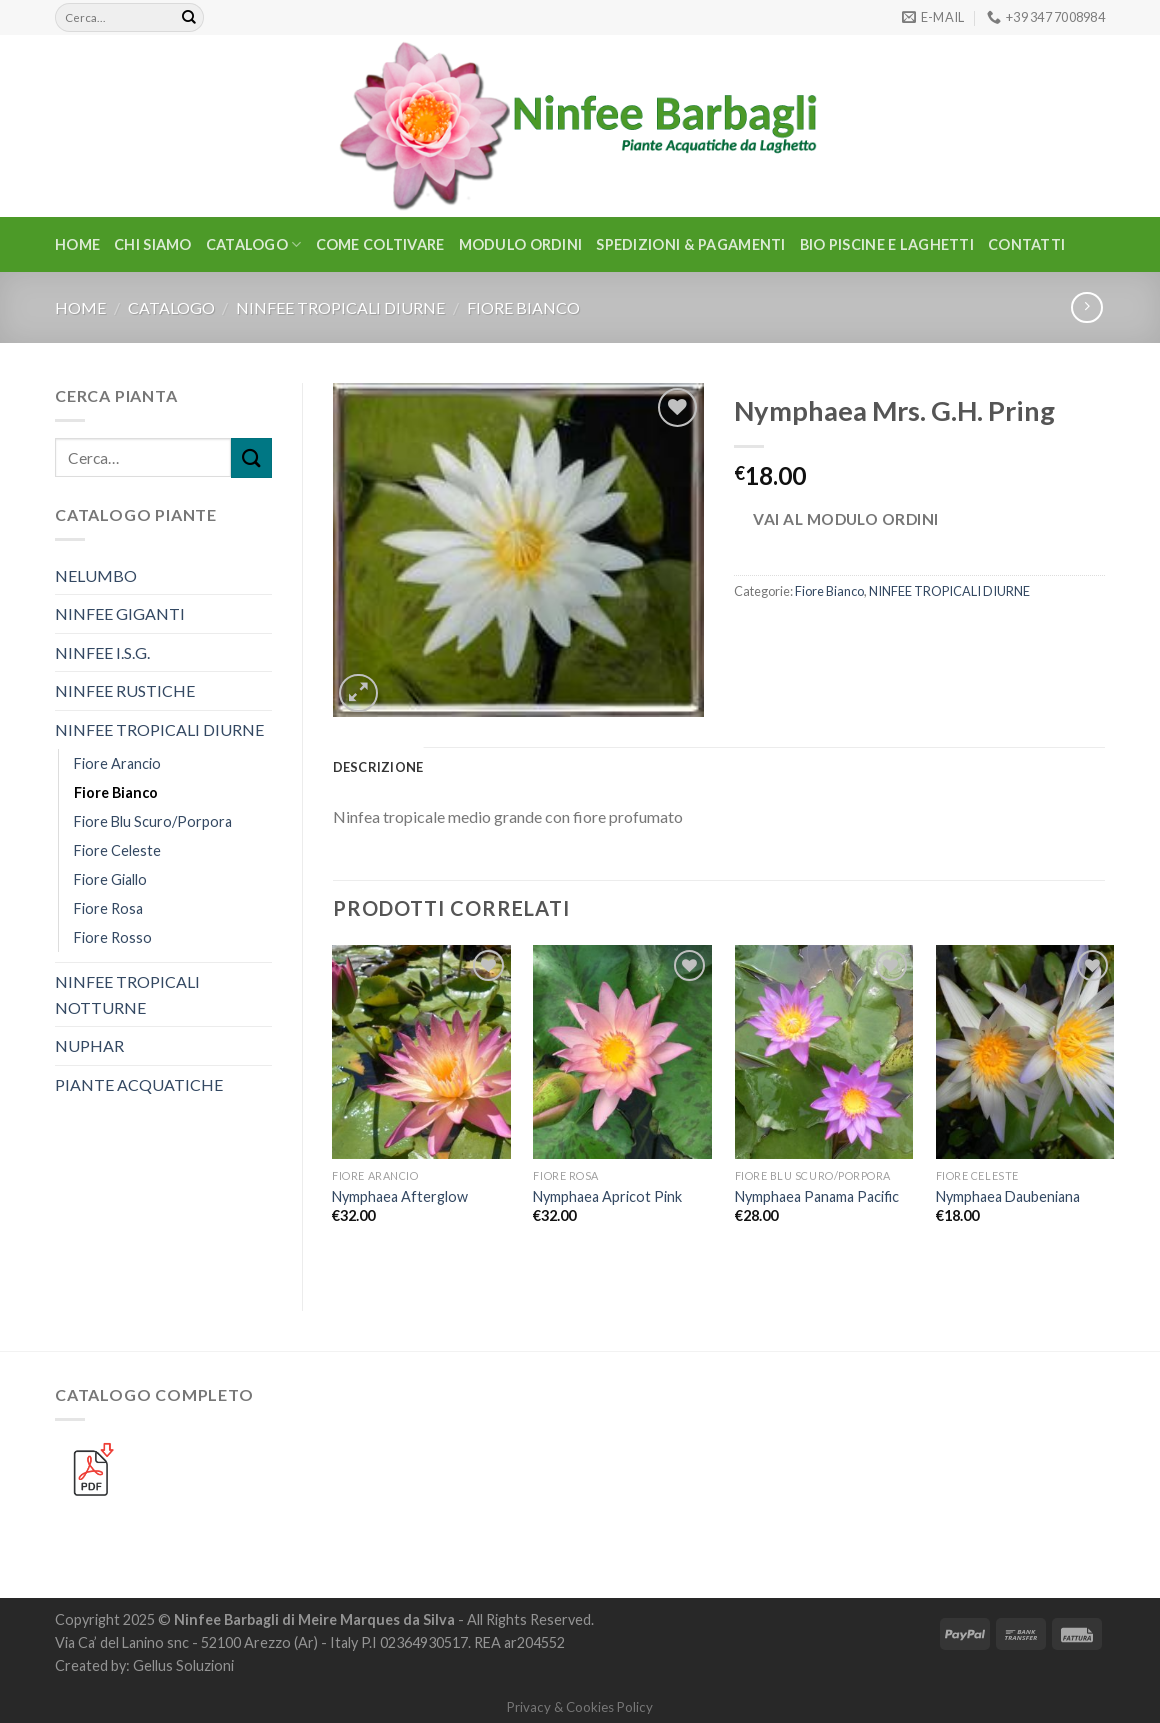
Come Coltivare (380, 244)
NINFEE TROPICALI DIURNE (340, 307)
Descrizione (378, 767)
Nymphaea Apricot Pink (607, 1196)
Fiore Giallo (110, 879)
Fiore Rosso (113, 937)
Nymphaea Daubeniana (1008, 1196)
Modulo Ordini (521, 244)
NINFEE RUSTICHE (125, 690)
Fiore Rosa (108, 908)
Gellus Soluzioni (183, 1665)
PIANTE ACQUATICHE (139, 1084)
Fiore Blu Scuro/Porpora (153, 821)
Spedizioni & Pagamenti (690, 244)
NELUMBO (96, 575)
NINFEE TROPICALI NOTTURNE (127, 994)
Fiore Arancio (117, 763)
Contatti (1026, 244)
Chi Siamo (153, 244)
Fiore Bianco (523, 307)
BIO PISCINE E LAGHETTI (887, 244)
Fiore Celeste (117, 850)
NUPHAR (89, 1045)
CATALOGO (254, 244)
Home (77, 244)
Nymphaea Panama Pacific (817, 1196)
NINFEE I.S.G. (102, 652)
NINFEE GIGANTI (120, 613)
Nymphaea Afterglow (400, 1196)
